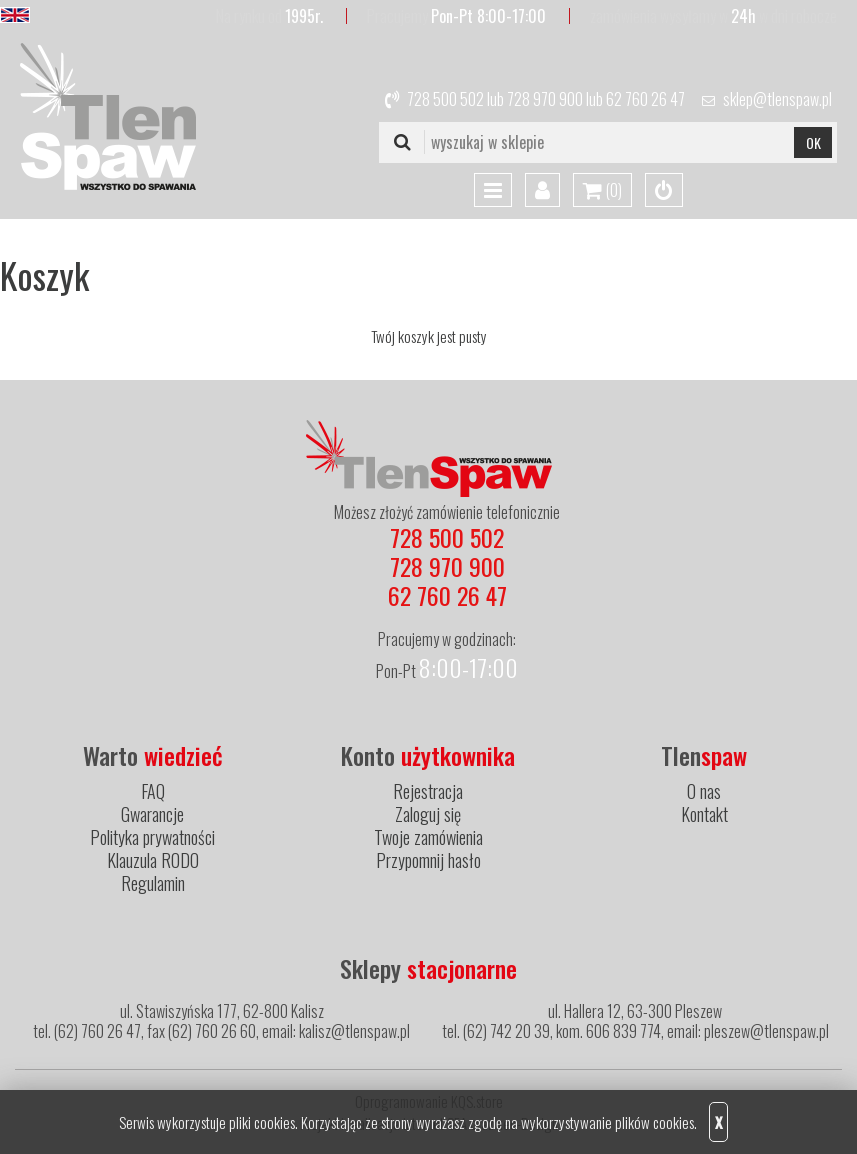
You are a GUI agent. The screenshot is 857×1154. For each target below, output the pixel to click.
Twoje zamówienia (428, 837)
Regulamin (153, 883)
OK (813, 142)
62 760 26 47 (645, 99)
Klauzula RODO (153, 860)
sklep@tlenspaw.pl (777, 99)
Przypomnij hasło (428, 860)
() (602, 191)
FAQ (153, 791)
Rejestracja (428, 791)
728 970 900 (545, 99)
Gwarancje (152, 814)
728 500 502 (445, 99)
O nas (704, 791)
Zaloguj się (428, 814)
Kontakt (704, 814)
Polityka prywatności (152, 837)
